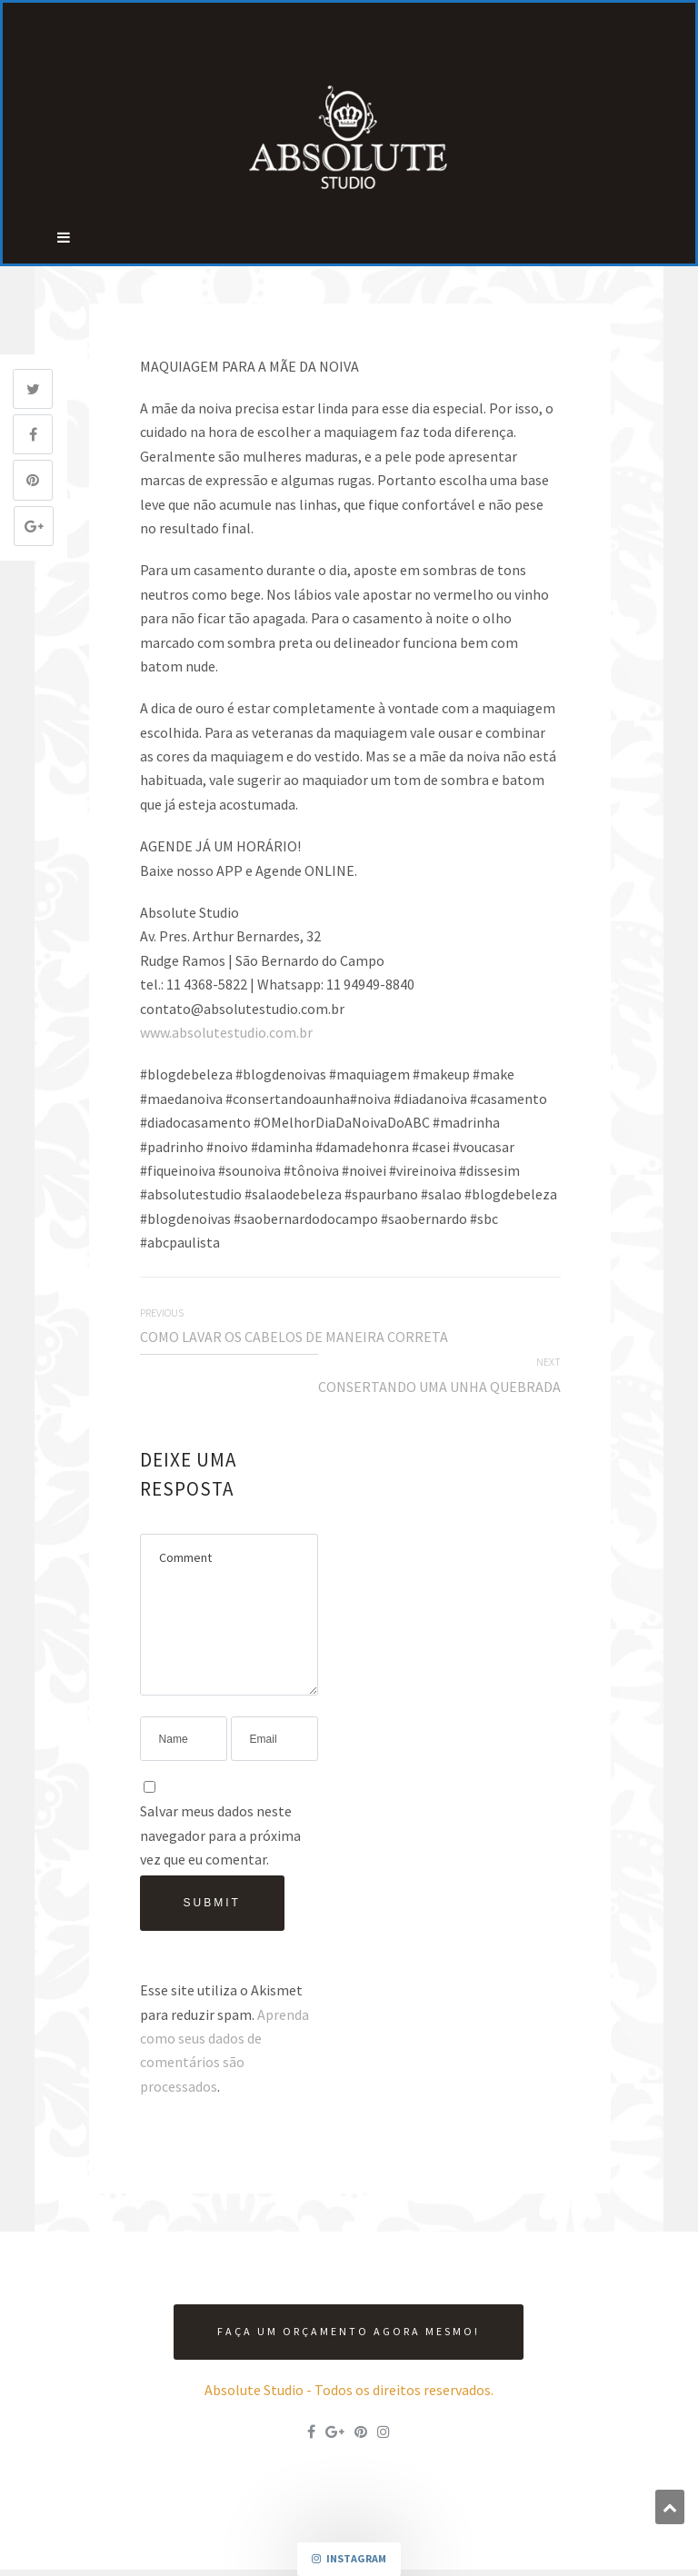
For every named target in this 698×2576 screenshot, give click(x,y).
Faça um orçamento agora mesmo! (348, 2331)
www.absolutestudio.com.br (226, 1032)
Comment (229, 1615)
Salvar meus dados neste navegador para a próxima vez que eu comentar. (220, 1835)
